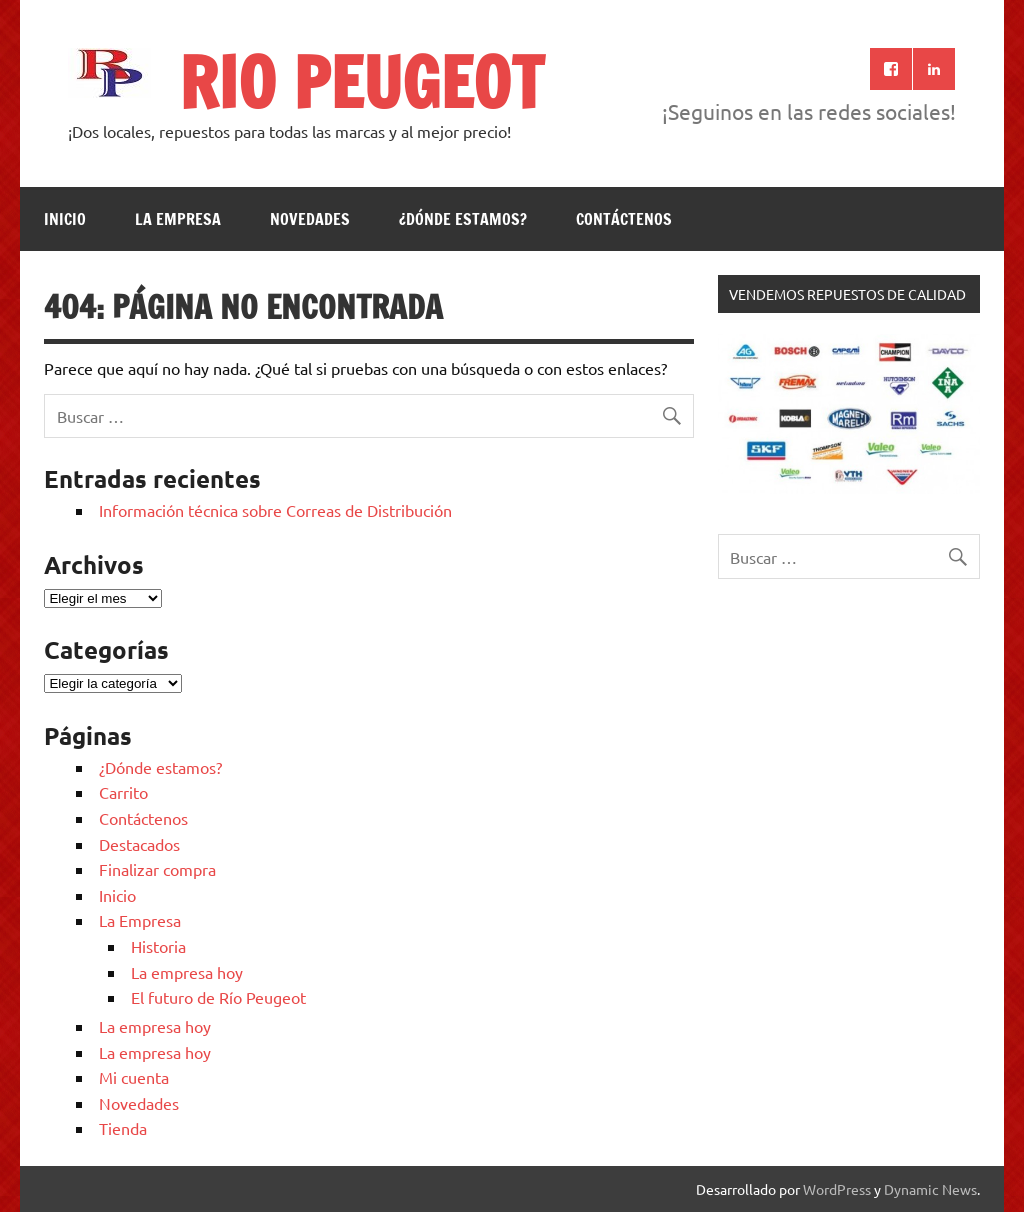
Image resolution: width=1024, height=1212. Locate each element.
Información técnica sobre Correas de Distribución (275, 510)
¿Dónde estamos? (463, 219)
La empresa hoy (187, 972)
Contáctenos (624, 219)
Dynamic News (930, 1189)
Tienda (123, 1128)
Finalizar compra (157, 869)
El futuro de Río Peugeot (218, 997)
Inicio (65, 219)
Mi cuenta (134, 1077)
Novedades (310, 219)
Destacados (139, 844)
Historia (158, 946)
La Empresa (178, 219)
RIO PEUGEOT (361, 82)
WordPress (837, 1189)
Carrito (123, 792)
